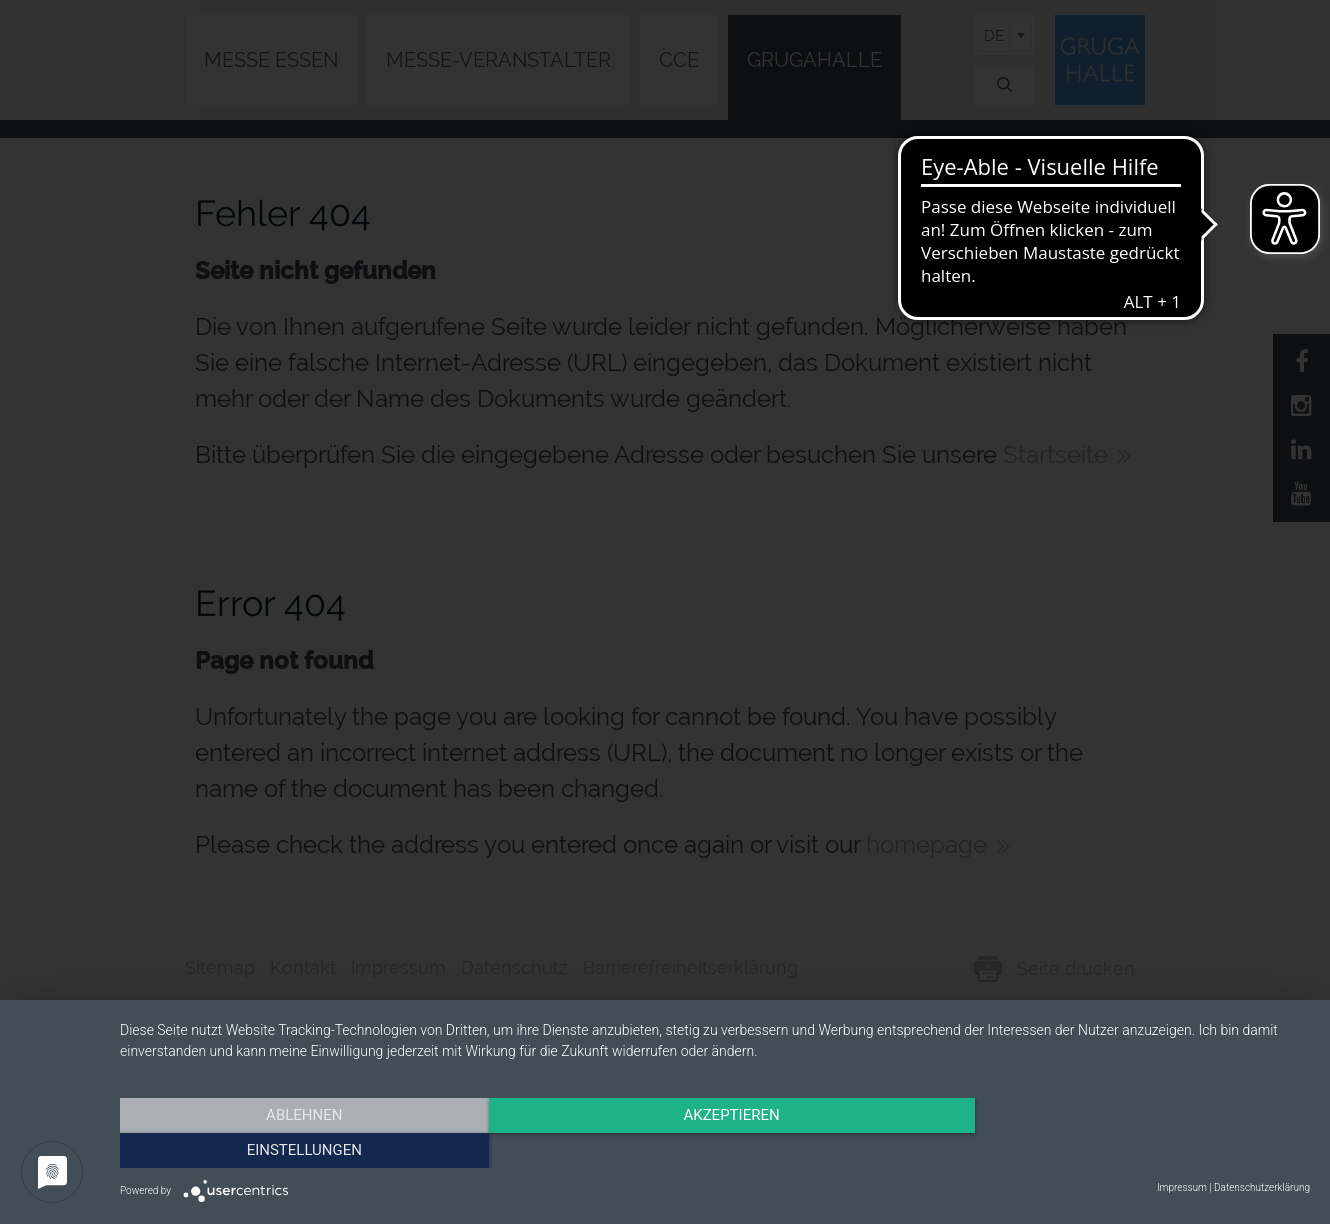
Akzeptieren (715, 1149)
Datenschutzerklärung (1262, 1187)
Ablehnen (298, 1149)
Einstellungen (1131, 1149)
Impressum (1182, 1187)
